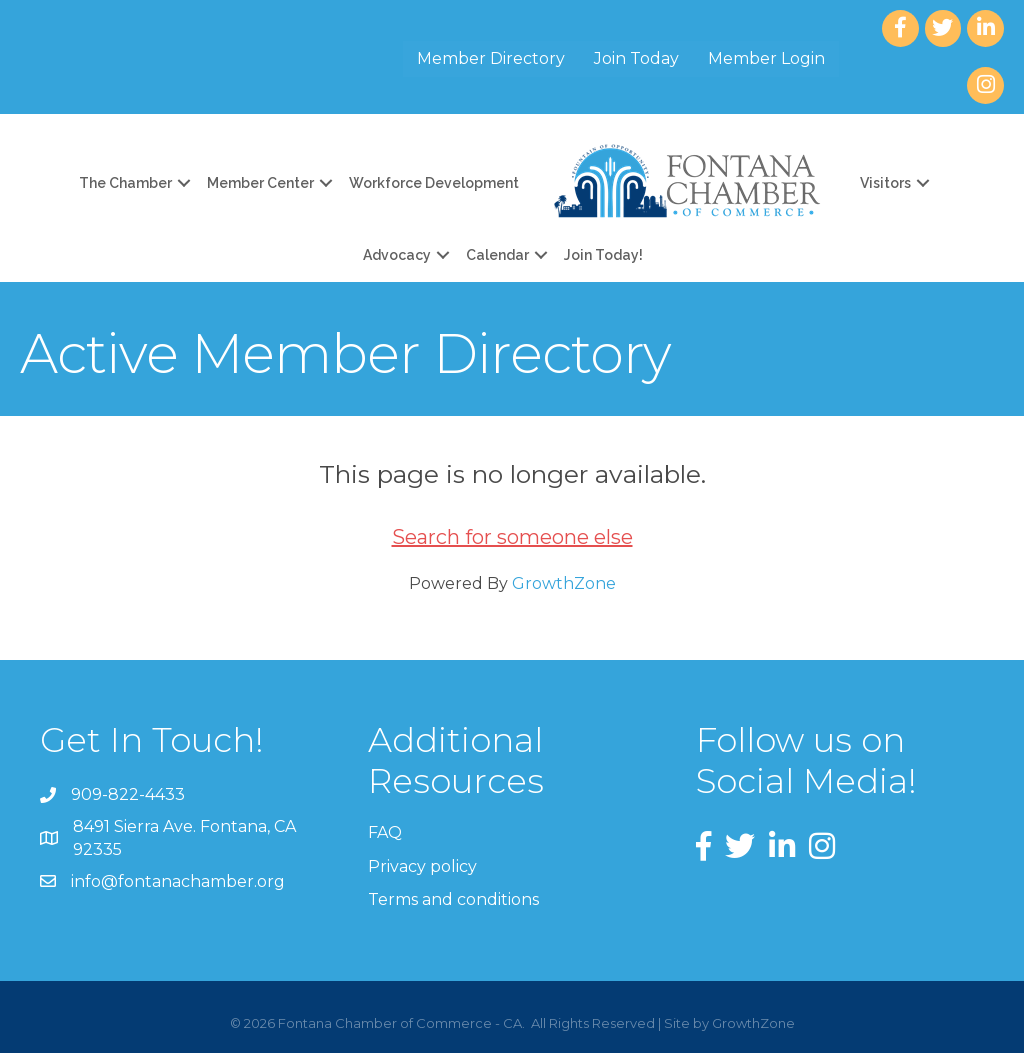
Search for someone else (512, 537)
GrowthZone (564, 583)
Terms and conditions (453, 899)
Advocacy (397, 255)
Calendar (497, 255)
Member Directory (491, 58)
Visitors (885, 183)
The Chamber (125, 183)
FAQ (385, 832)
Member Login (766, 58)
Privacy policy (422, 866)
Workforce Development (434, 183)
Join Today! (603, 255)
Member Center (260, 183)
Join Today (636, 58)
